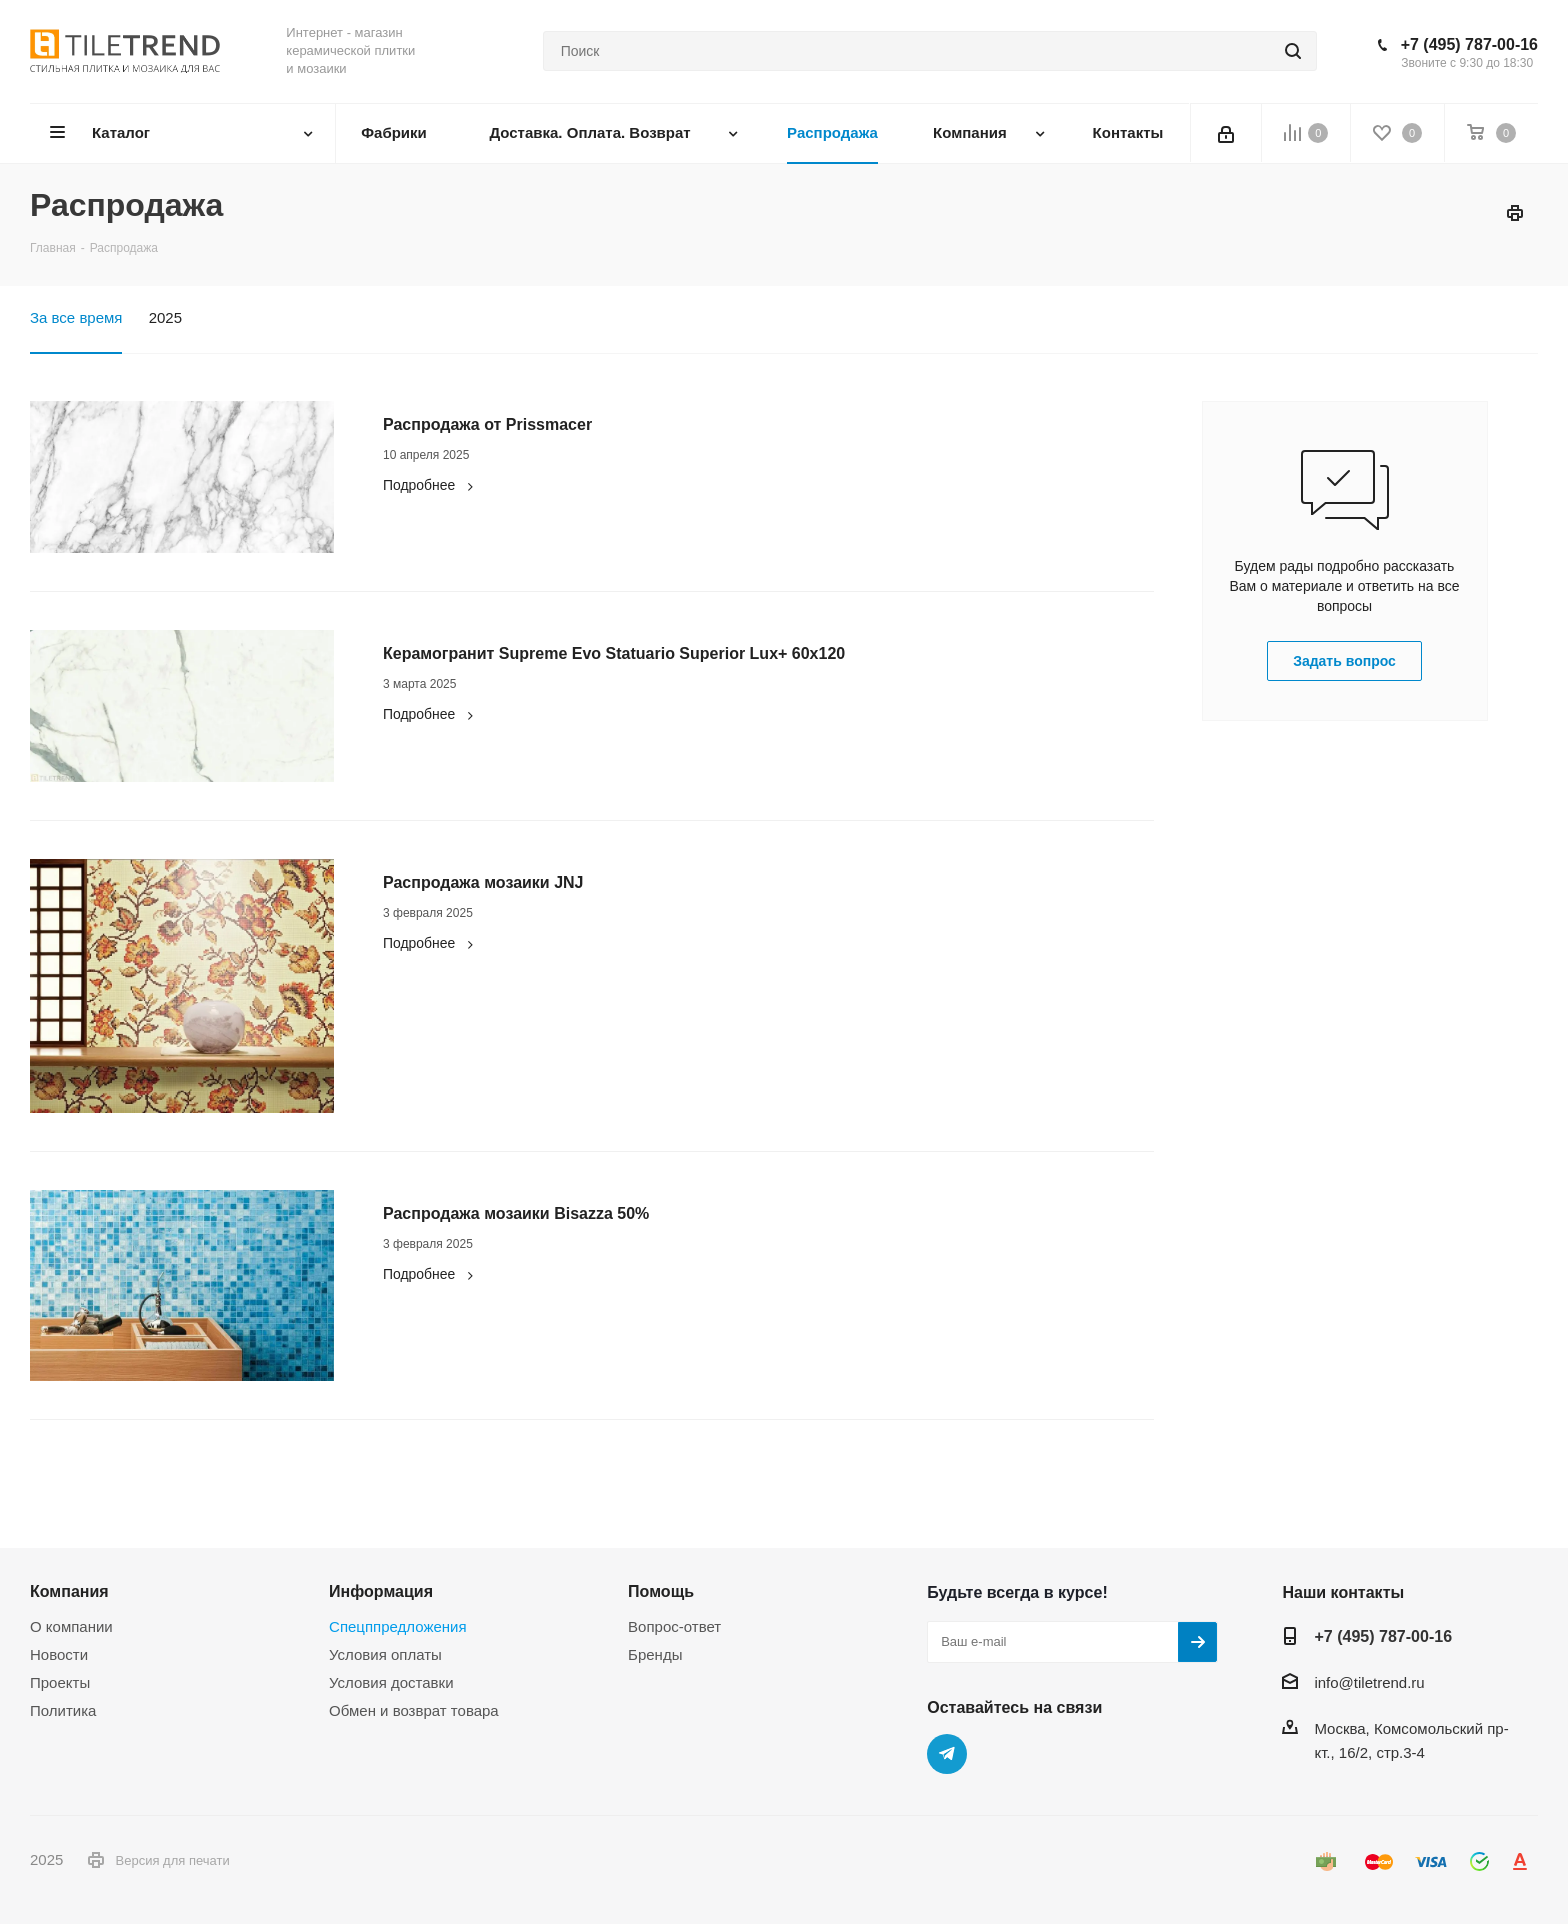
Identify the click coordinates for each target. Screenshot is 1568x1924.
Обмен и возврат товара (414, 1710)
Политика (63, 1710)
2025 (165, 317)
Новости (59, 1654)
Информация (381, 1591)
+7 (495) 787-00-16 (1469, 44)
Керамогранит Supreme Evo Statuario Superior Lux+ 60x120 (614, 653)
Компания (69, 1591)
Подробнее (431, 485)
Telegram (947, 1754)
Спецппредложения (398, 1626)
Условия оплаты (385, 1654)
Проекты (60, 1682)
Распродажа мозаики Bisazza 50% (516, 1213)
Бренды (655, 1654)
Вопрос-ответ (674, 1626)
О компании (71, 1626)
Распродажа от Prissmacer (487, 424)
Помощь (661, 1591)
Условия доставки (391, 1682)
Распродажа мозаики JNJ (483, 882)
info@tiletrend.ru (1369, 1682)
